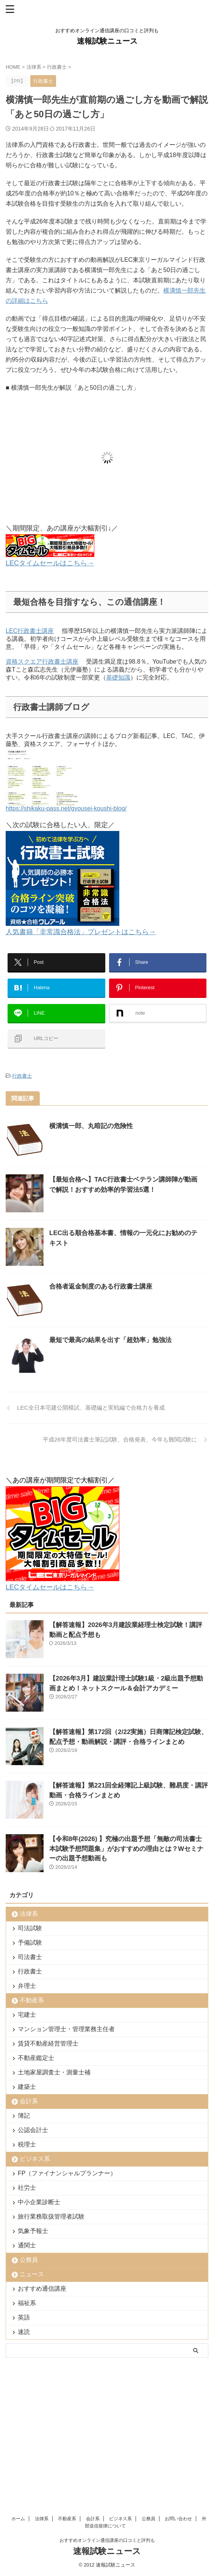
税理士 (27, 2144)
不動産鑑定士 (36, 2058)
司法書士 (30, 1957)
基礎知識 (118, 677)
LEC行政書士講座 (30, 631)
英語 (24, 2317)
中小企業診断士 (39, 2202)
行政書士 (22, 1076)
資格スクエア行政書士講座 (42, 661)
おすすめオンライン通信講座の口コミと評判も (107, 2417)
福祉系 (27, 2303)
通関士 (27, 2245)
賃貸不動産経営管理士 (48, 2043)
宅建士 (27, 2014)
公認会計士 (33, 2130)
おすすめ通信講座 (42, 2288)
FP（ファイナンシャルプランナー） (67, 2173)
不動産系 (32, 2000)
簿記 (24, 2115)
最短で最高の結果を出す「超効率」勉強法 (110, 1340)
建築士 (27, 2086)
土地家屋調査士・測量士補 (54, 2072)
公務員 (29, 2260)
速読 (24, 2332)
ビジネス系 (35, 2159)
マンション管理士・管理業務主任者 (66, 2029)
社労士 (27, 2187)
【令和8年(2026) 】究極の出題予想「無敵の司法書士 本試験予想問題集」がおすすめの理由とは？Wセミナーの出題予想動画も (126, 1848)
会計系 (29, 2101)
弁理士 (27, 1986)
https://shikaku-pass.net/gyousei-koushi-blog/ (66, 805)
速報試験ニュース (107, 41)
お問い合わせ (178, 2395)
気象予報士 (33, 2231)
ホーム (18, 2395)
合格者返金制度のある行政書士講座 (100, 1286)
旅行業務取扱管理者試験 (51, 2216)
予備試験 (30, 1942)
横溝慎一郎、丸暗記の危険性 (91, 1126)
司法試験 (30, 1928)
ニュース (32, 2274)
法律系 (29, 1913)
